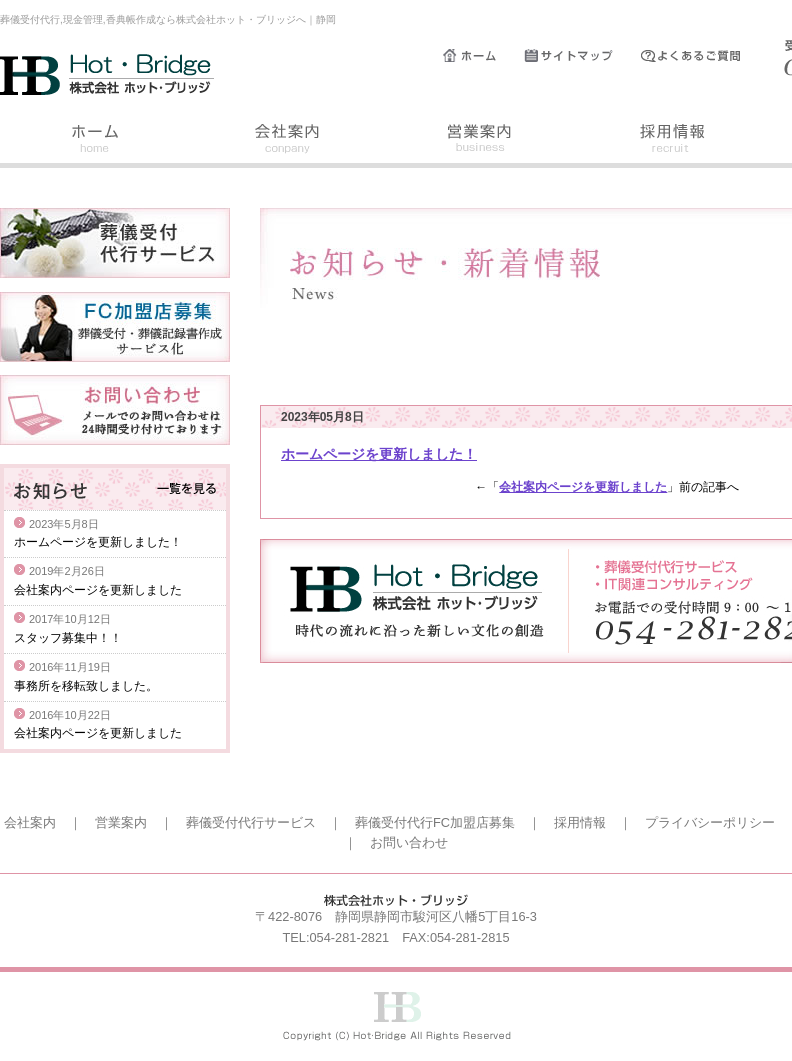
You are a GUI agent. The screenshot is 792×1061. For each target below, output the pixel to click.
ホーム (483, 56)
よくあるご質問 (700, 56)
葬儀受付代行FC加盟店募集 (435, 822)
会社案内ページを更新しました (583, 487)
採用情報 (672, 141)
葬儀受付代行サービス (251, 822)
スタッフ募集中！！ (68, 638)
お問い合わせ (409, 842)
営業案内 (480, 141)
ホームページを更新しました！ (379, 454)
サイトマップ (582, 56)
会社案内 (288, 141)
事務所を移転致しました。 (86, 686)
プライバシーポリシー (710, 822)
